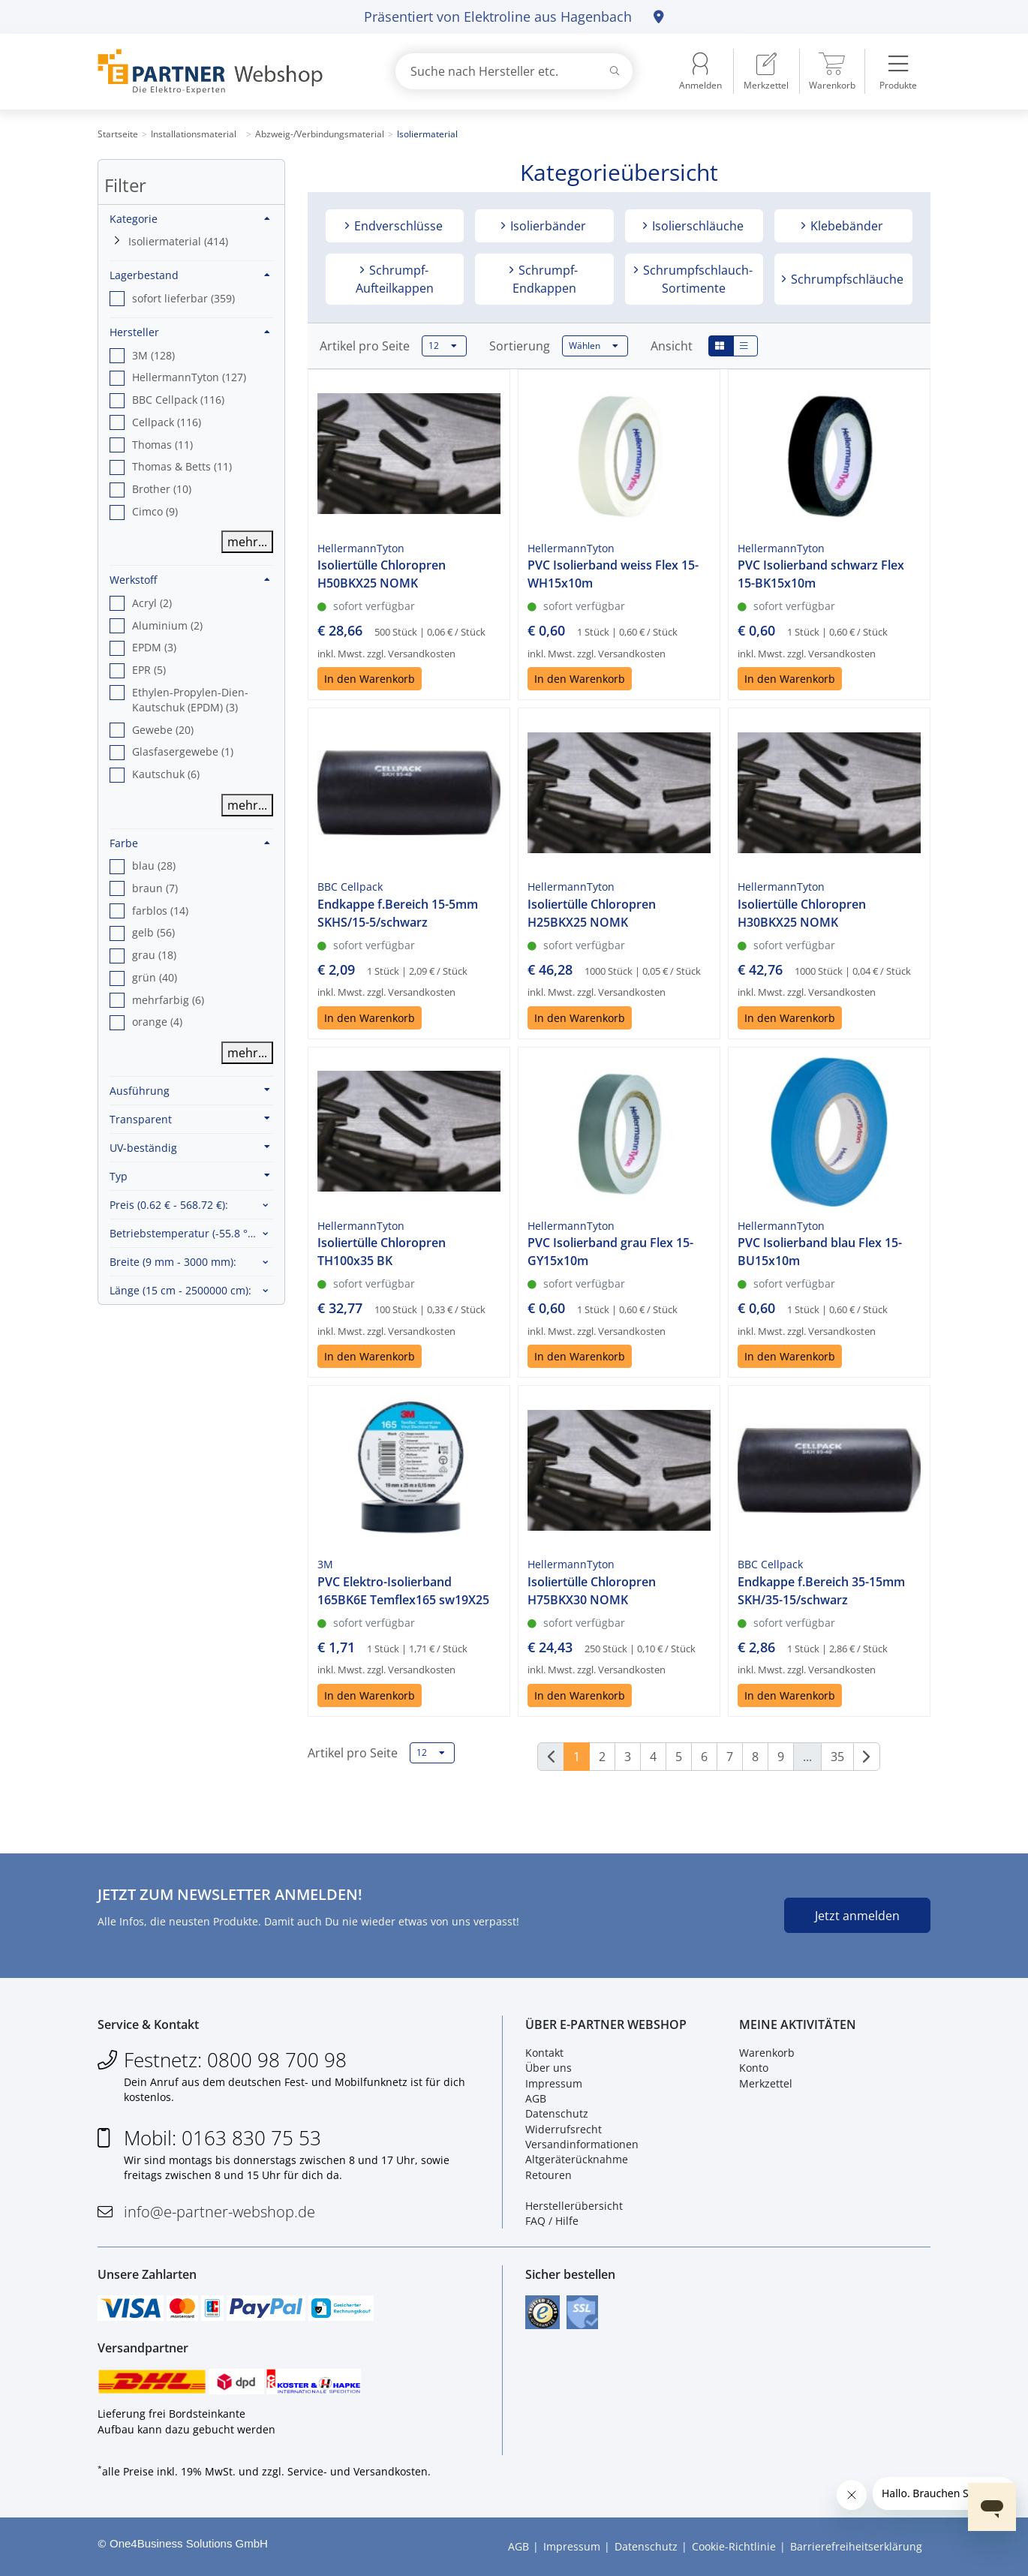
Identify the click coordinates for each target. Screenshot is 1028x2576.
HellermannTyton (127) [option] (189, 377)
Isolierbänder (546, 226)
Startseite (118, 134)
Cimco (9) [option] (155, 511)
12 (442, 346)
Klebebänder (845, 226)
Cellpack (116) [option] (166, 422)
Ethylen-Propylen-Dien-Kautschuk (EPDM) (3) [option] (190, 699)
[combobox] (514, 71)
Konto (753, 2067)
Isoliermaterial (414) (178, 241)
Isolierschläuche (696, 226)
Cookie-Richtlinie (734, 2546)
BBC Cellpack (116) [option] (178, 399)
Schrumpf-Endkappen (545, 279)
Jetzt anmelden (857, 1915)
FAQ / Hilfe (552, 2221)
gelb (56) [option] (153, 932)
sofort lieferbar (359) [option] (183, 298)
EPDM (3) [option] (154, 647)
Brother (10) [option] (161, 489)
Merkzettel (765, 2083)
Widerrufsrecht (563, 2129)
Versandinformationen (582, 2144)
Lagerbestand (190, 275)
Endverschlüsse (397, 226)
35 (837, 1756)
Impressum (553, 2083)
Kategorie (190, 219)
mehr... (247, 542)
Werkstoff (190, 580)
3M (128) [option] (153, 355)
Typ (190, 1175)
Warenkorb (767, 2052)
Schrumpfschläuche (845, 279)
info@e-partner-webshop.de (219, 2212)
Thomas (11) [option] (162, 444)
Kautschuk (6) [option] (166, 774)
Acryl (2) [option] (152, 603)
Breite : (173, 1262)
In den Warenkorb (369, 679)
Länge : (180, 1290)
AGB (535, 2098)
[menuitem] (766, 71)
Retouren (548, 2175)
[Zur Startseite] (229, 72)
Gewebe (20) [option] (163, 730)
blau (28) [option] (154, 865)
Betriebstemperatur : (191, 1233)
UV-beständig (190, 1147)
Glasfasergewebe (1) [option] (182, 751)
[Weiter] (866, 1756)
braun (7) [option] (155, 888)
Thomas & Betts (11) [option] (182, 466)
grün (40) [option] (154, 977)
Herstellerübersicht (574, 2206)
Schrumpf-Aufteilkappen (395, 279)
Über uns (548, 2067)
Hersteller (190, 332)
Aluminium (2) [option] (167, 625)
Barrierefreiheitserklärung (856, 2546)
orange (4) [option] (157, 1021)
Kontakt (544, 2052)
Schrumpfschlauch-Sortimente (696, 279)
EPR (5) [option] (149, 670)
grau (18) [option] (154, 955)
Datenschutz (556, 2113)
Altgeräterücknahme (576, 2159)
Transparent (190, 1118)
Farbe (190, 843)
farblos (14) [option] (160, 910)
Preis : (169, 1205)
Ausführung (190, 1090)
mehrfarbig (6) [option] (168, 1000)
